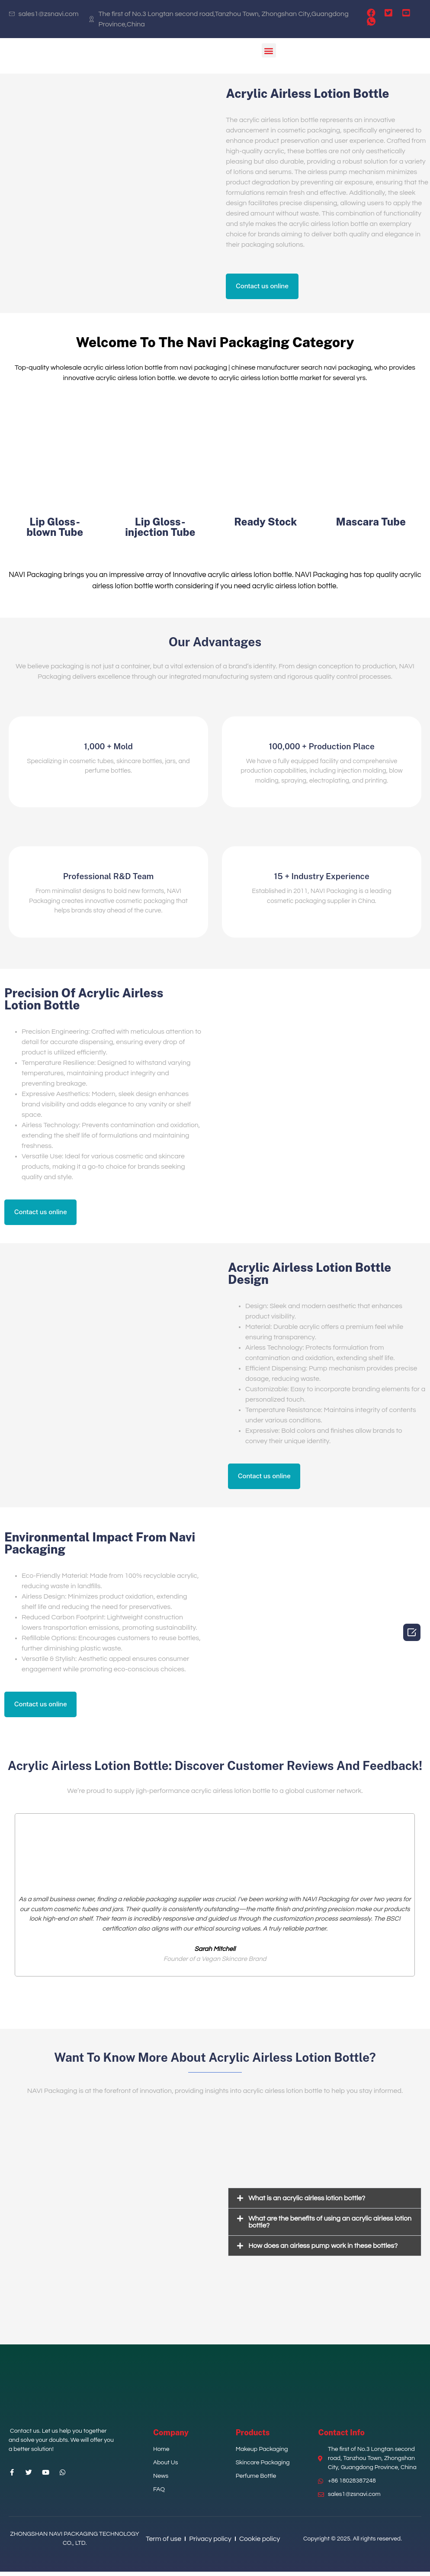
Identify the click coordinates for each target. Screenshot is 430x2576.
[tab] (324, 2203)
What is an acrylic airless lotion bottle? (306, 2202)
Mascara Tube (371, 523)
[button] (269, 50)
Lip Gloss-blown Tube (54, 528)
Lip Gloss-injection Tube (160, 528)
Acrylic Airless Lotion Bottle (307, 93)
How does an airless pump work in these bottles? (323, 2250)
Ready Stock (265, 523)
